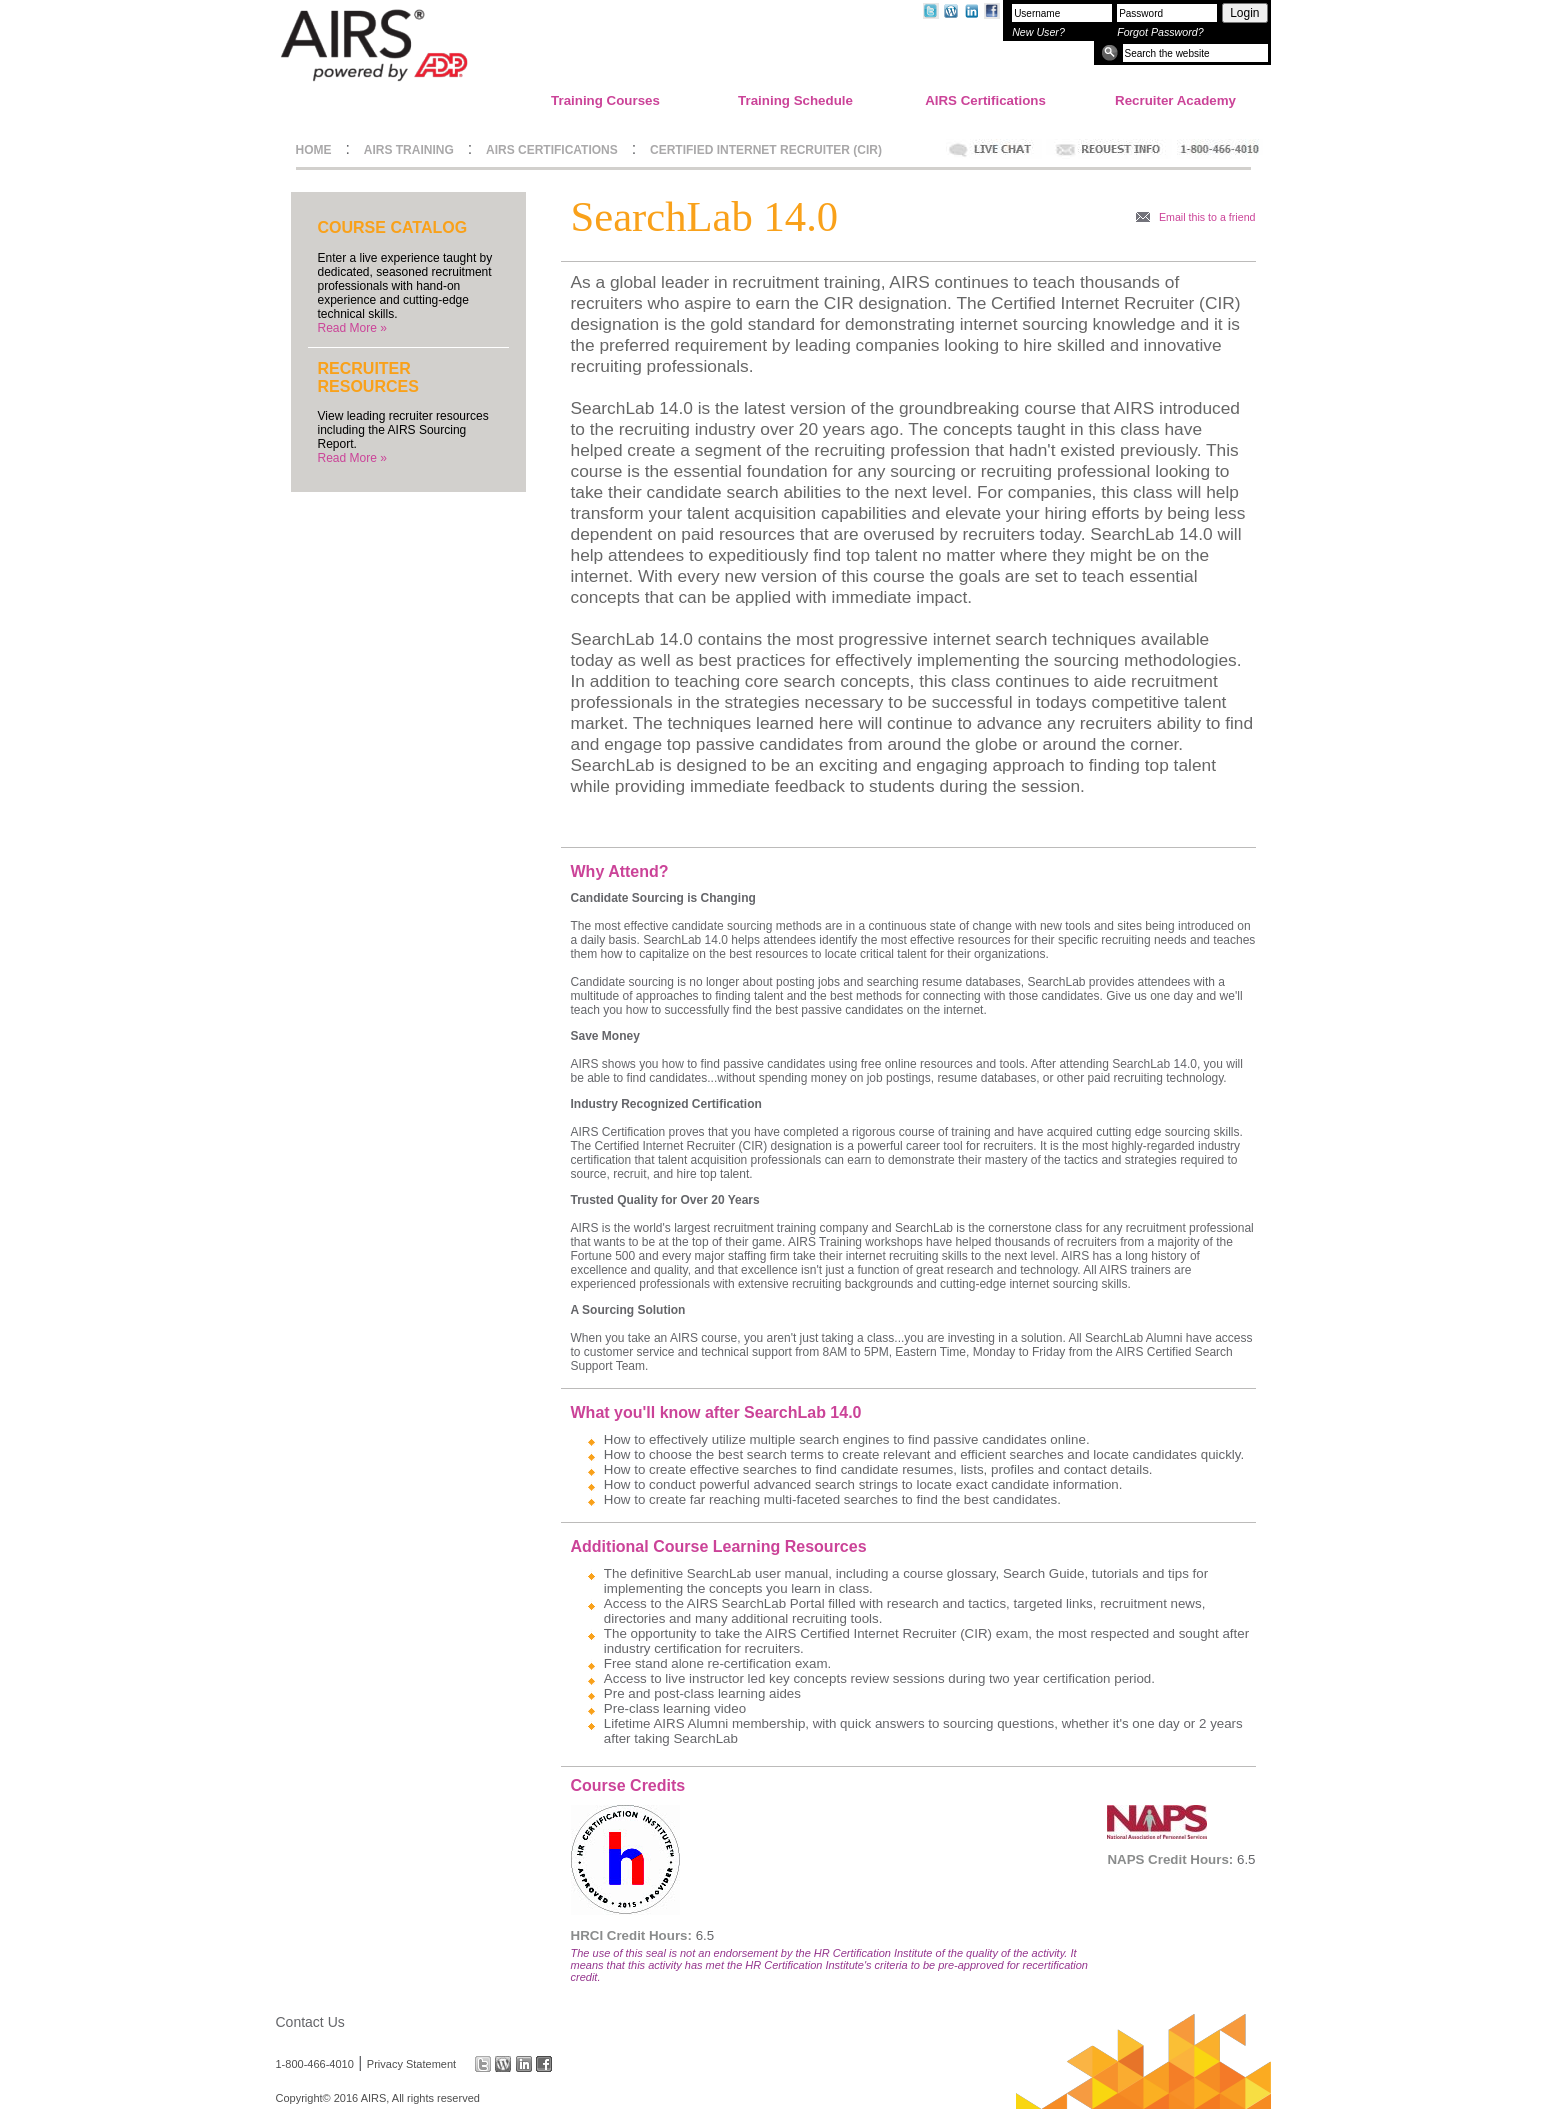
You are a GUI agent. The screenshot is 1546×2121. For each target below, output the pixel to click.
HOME (314, 150)
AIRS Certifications (985, 100)
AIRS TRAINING (409, 150)
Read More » (352, 328)
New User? (1038, 32)
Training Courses (605, 100)
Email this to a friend (1207, 217)
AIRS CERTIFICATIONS (552, 150)
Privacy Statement (411, 2064)
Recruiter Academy (1175, 100)
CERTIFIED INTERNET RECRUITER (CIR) (766, 150)
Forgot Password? (1160, 32)
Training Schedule (795, 100)
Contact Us (310, 2022)
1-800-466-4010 (315, 2064)
